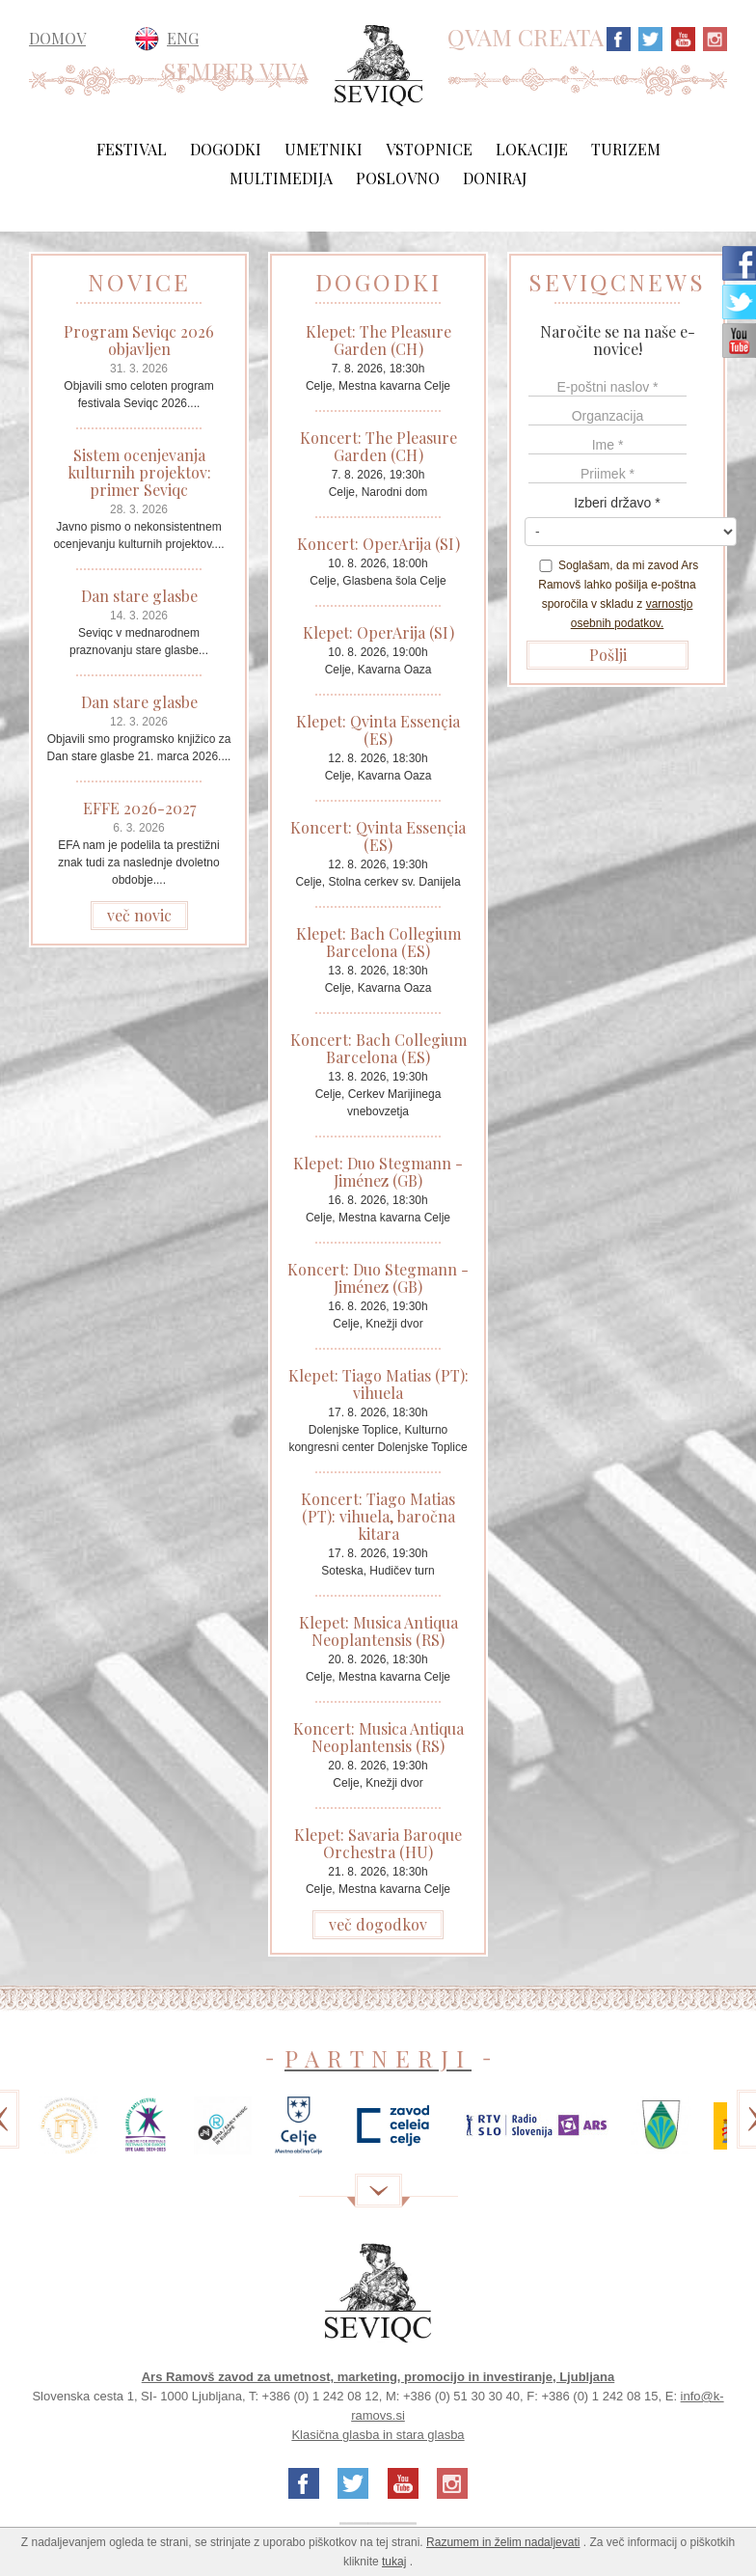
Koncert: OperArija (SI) (378, 544)
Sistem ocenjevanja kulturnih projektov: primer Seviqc (139, 472)
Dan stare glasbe (139, 596)
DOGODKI (378, 281)
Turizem (626, 149)
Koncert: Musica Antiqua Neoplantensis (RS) (378, 1737)
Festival (131, 149)
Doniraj (494, 178)
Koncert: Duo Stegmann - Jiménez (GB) (378, 1278)
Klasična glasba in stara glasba (377, 2434)
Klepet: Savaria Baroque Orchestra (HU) (378, 1843)
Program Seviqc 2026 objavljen (139, 340)
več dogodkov (378, 1924)
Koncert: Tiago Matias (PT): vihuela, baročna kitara (378, 1516)
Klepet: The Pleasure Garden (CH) (378, 340)
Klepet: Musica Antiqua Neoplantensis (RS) (378, 1631)
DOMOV (57, 38)
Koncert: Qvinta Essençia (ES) (378, 836)
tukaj (394, 2561)
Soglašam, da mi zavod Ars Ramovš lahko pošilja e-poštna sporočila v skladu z (617, 594)
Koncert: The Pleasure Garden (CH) (378, 446)
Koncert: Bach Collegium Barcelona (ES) (378, 1048)
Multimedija (281, 178)
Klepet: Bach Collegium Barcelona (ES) (378, 942)
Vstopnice (429, 149)
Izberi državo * (617, 502)
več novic (139, 915)
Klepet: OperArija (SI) (378, 632)
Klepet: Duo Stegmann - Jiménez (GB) (378, 1172)
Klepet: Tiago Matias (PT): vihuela (378, 1384)
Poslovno (398, 178)
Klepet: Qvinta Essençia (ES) (378, 730)
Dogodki (225, 149)
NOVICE (139, 281)
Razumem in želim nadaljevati (503, 2542)
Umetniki (323, 149)
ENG (183, 38)
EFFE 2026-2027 (139, 808)
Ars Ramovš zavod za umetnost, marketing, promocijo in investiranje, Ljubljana (378, 2377)
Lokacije (532, 149)
